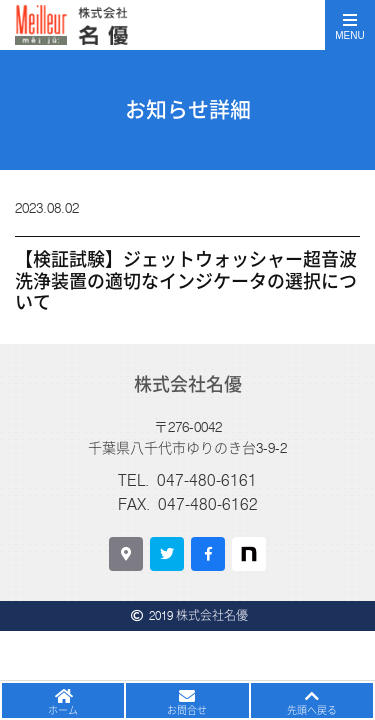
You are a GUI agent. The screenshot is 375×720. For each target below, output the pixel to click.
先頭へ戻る (312, 710)
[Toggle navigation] (350, 25)
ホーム (63, 710)
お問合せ (187, 710)
